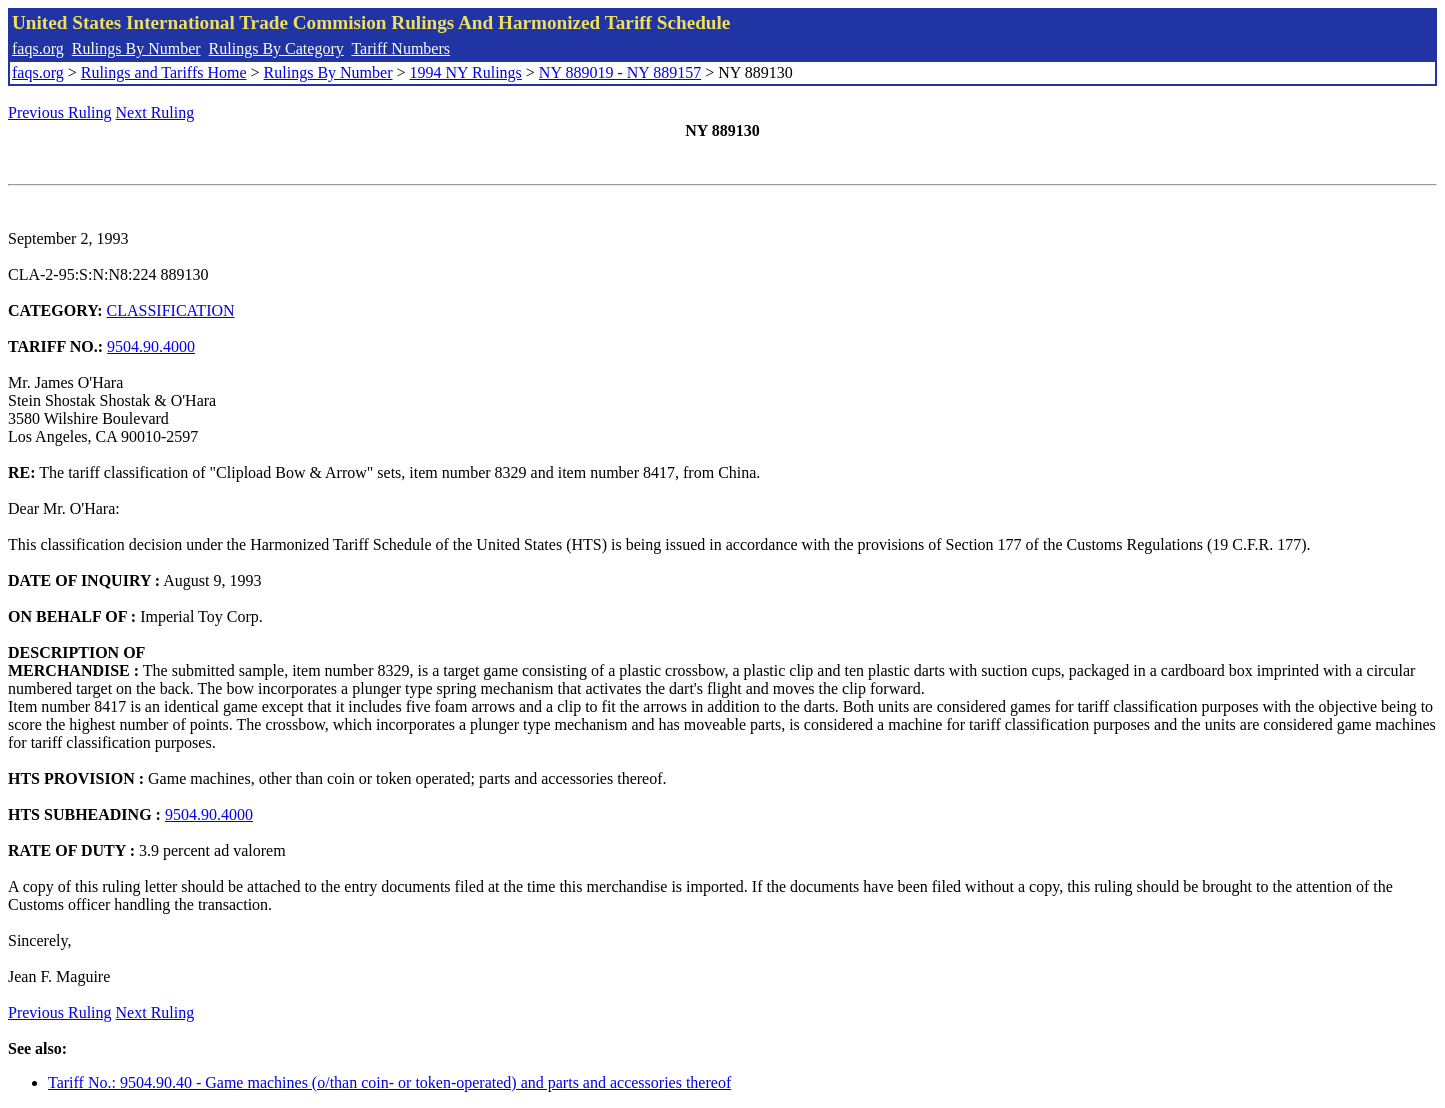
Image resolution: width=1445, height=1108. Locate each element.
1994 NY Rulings (466, 72)
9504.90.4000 (151, 346)
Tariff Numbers (400, 48)
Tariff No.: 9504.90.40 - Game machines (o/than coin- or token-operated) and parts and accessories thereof (389, 1082)
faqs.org (38, 48)
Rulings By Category (276, 48)
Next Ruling (155, 112)
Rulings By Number (136, 48)
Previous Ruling (60, 112)
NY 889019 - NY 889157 (620, 72)
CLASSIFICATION (171, 310)
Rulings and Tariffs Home (164, 72)
